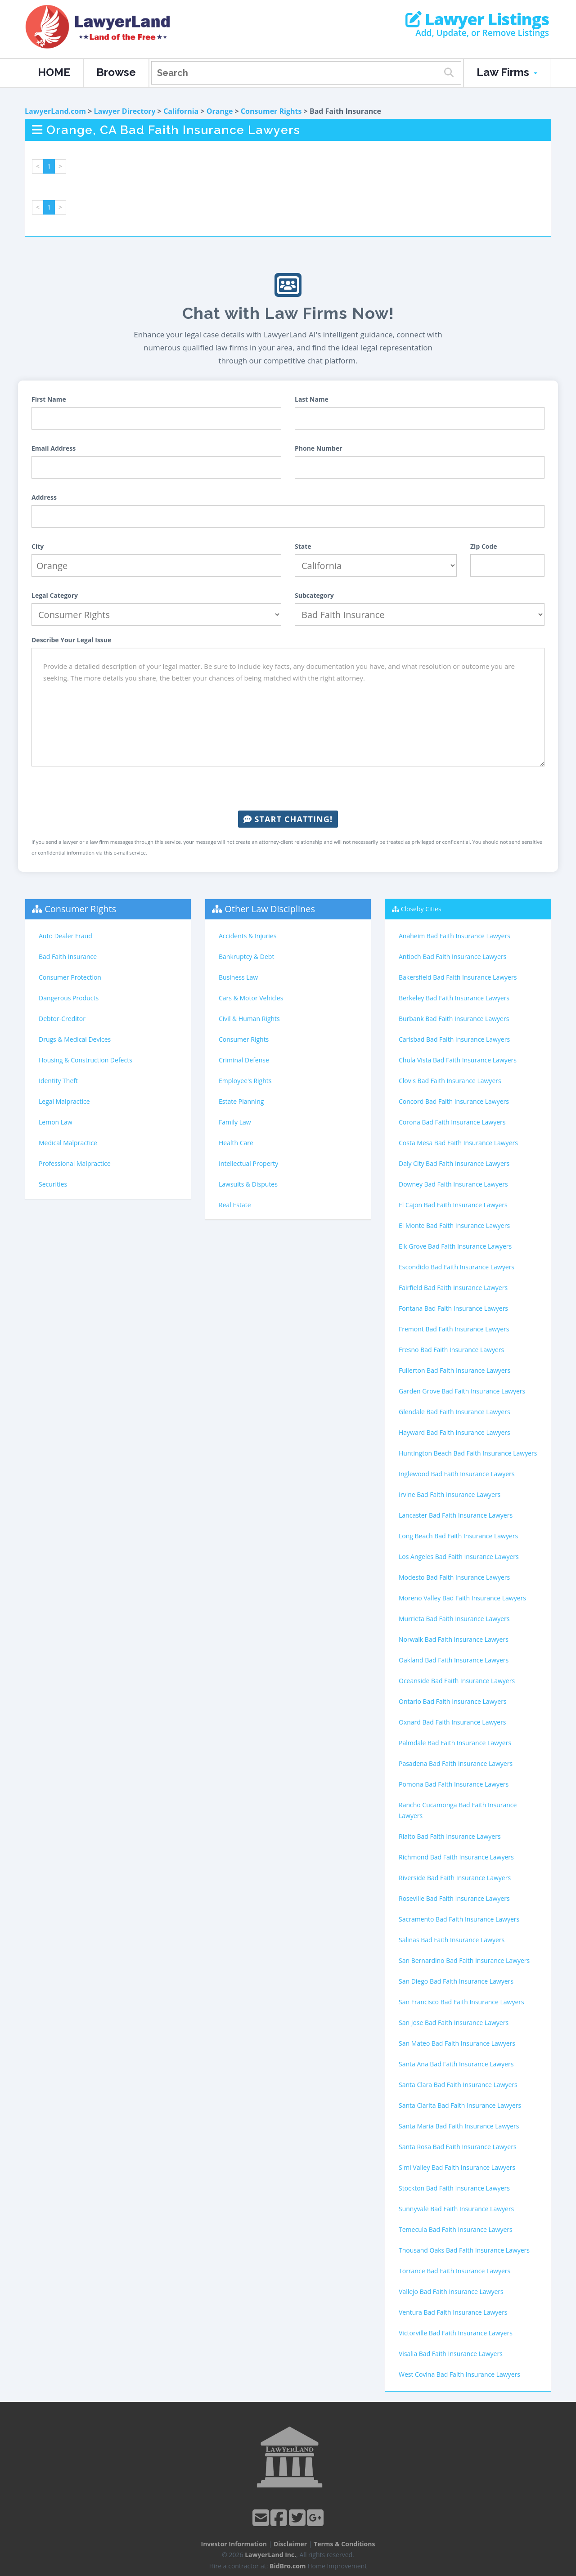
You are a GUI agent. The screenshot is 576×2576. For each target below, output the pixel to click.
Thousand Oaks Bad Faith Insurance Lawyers (464, 2250)
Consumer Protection (70, 977)
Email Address (54, 448)
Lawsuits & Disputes (248, 1184)
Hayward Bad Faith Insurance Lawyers (454, 1432)
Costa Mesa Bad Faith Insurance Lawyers (458, 1142)
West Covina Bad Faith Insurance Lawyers (459, 2374)
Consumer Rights (271, 111)
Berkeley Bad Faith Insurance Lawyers (454, 998)
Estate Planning (241, 1101)
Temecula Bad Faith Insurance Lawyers (456, 2229)
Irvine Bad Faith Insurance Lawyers (449, 1494)
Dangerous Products (69, 998)
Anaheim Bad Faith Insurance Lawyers (454, 936)
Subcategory (314, 595)
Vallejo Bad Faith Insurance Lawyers (451, 2291)
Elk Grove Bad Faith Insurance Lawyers (455, 1246)
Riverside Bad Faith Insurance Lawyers (455, 1877)
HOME (54, 72)
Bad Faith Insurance (68, 956)
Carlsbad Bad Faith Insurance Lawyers (454, 1039)
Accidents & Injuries (247, 936)
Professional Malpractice (75, 1163)
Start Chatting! (288, 819)
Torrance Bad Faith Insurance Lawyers (454, 2271)
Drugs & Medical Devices (75, 1039)
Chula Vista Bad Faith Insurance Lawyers (458, 1060)
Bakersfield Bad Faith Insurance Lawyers (458, 977)
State (303, 546)
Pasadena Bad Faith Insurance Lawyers (456, 1763)
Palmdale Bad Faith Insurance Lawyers (455, 1742)
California (180, 111)
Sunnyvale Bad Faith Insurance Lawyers (456, 2208)
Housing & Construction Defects (85, 1060)
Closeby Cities (421, 909)
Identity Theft (58, 1080)
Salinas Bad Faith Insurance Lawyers (451, 1939)
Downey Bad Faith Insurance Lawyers (453, 1184)
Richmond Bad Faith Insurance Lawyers (456, 1857)
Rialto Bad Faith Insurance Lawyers (450, 1836)
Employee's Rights (245, 1080)
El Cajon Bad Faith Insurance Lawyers (453, 1205)
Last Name (311, 399)
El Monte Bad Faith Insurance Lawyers (454, 1225)
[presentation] (288, 788)
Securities (53, 1184)
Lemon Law (55, 1122)
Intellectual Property (248, 1163)
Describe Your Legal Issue (71, 640)
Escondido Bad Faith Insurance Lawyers (456, 1267)
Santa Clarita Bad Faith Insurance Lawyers (460, 2105)
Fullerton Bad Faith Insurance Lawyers (454, 1370)
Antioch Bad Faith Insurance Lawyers (452, 956)
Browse (116, 72)
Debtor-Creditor (62, 1018)
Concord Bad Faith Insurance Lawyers (454, 1101)
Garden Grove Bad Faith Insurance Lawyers (462, 1391)
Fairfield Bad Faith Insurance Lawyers (453, 1287)
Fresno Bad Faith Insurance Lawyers (451, 1349)
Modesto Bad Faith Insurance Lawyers (454, 1577)
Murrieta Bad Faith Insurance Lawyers (454, 1618)
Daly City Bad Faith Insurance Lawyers (454, 1163)
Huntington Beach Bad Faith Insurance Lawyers (468, 1453)
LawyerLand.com (55, 111)
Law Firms (507, 72)
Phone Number (318, 448)
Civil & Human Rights (249, 1018)
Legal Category (55, 595)
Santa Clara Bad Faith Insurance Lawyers (458, 2084)
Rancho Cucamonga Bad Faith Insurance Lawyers (458, 1810)
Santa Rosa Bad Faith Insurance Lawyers (458, 2146)
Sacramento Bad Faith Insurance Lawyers (459, 1919)
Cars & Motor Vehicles (251, 998)
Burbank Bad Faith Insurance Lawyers (454, 1018)
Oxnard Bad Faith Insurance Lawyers (452, 1722)
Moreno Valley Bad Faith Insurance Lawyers (462, 1598)
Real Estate (235, 1205)
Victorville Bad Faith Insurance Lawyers (456, 2333)
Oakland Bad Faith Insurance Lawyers (453, 1660)
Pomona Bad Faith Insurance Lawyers (453, 1784)
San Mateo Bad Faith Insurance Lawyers (457, 2043)
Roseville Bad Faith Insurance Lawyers (454, 1898)
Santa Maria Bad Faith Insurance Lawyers (459, 2126)
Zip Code (483, 546)
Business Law (238, 977)
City (38, 546)
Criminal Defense (244, 1060)
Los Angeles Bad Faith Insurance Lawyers (459, 1556)
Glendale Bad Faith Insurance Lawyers (454, 1411)
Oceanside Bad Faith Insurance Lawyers (457, 1680)
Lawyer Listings (477, 19)
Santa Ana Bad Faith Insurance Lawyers (456, 2064)
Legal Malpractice (64, 1101)
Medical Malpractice (68, 1142)
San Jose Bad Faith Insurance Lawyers (453, 2022)
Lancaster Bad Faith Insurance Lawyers (456, 1515)
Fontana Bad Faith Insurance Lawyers (453, 1308)
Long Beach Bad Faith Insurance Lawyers (458, 1536)
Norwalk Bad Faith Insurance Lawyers (453, 1639)
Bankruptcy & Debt (246, 956)
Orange (220, 111)
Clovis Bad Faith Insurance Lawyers (450, 1080)
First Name (49, 399)
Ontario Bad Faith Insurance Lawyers (453, 1701)
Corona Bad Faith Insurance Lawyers (452, 1122)
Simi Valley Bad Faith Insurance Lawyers (457, 2167)
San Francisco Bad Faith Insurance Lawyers (461, 2002)
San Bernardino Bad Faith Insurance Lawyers (464, 1960)
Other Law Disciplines (270, 909)
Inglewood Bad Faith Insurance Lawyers (456, 1473)
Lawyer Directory (124, 111)
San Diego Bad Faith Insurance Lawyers (456, 1981)
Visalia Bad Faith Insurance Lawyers (451, 2353)
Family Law (235, 1122)
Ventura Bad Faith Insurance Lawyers (453, 2312)
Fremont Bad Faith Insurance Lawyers (454, 1329)
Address (44, 497)
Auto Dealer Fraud (65, 936)
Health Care (236, 1142)
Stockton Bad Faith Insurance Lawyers (454, 2188)
